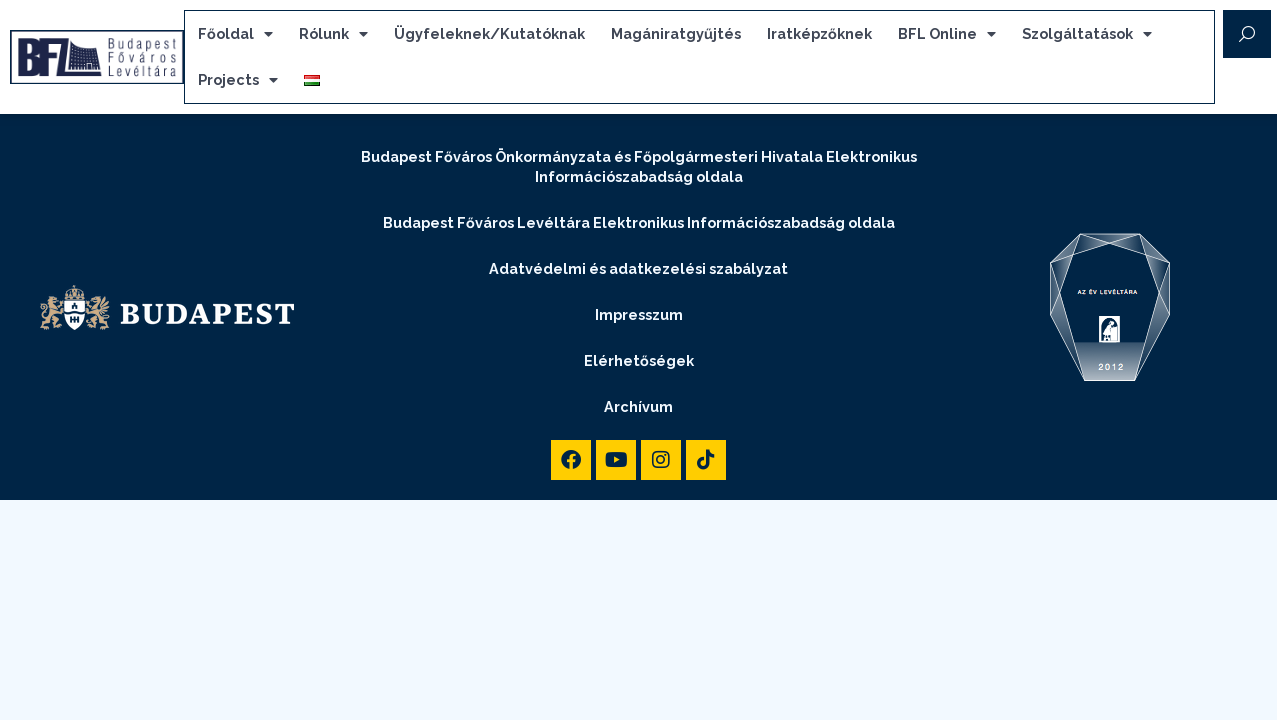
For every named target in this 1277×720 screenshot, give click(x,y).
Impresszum (639, 305)
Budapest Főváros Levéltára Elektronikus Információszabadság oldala (639, 213)
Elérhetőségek (639, 351)
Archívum (638, 397)
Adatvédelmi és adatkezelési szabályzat (638, 259)
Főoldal (235, 34)
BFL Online (947, 34)
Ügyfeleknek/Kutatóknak (489, 33)
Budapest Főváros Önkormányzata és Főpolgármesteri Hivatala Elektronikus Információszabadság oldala (639, 157)
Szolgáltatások (1087, 34)
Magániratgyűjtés (676, 33)
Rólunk (333, 34)
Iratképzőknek (819, 33)
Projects (238, 80)
